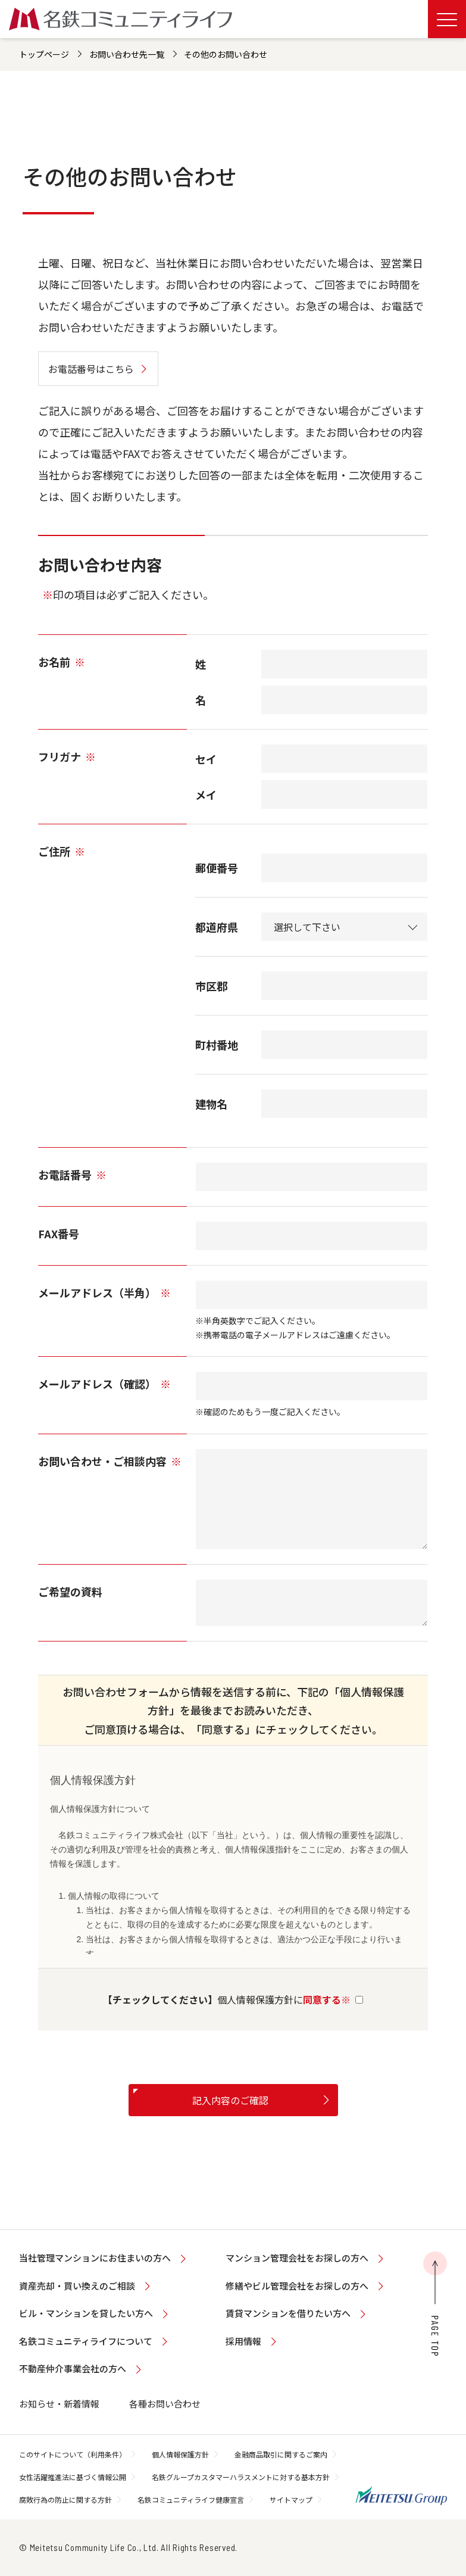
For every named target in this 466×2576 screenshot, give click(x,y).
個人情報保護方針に (233, 1999)
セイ (206, 759)
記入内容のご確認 (230, 2100)
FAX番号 (58, 1233)
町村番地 (216, 1044)
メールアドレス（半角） (104, 1292)
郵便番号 (216, 868)
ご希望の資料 (70, 1591)
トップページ (44, 54)
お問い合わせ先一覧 (126, 54)
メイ (206, 794)
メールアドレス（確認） (104, 1383)
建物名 (211, 1103)
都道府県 (216, 927)
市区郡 (211, 985)
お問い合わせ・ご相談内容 (110, 1461)
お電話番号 (72, 1174)
